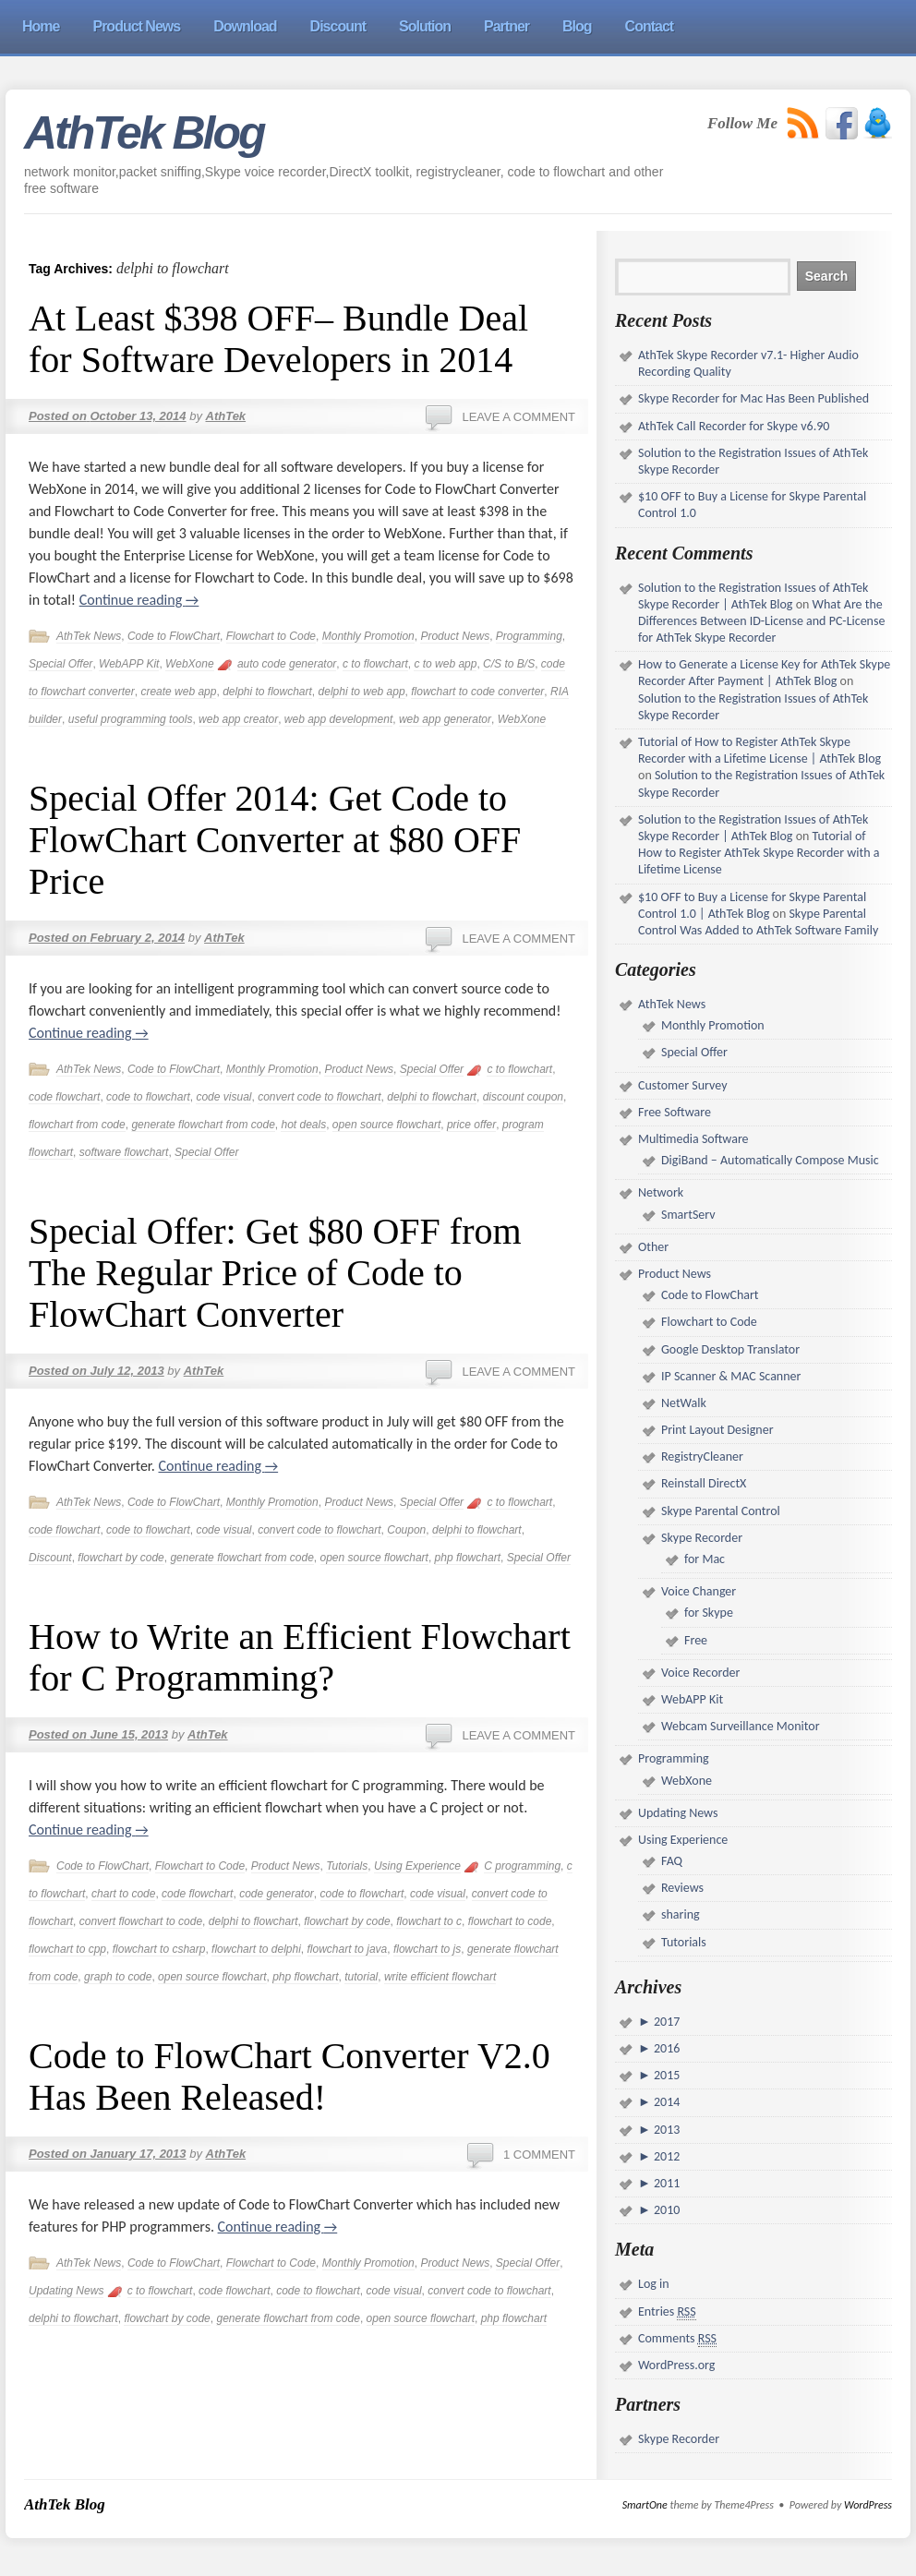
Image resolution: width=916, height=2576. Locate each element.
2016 (666, 2048)
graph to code (117, 1976)
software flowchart (124, 1152)
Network (660, 1192)
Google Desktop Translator (730, 1349)
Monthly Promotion (368, 636)
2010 (666, 2210)
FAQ (671, 1861)
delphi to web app (362, 691)
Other (653, 1247)
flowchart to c (429, 1921)
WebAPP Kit (129, 663)
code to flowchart (148, 1096)
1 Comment (539, 2154)
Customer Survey (682, 1085)
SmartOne (645, 2504)
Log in (653, 2284)
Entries (667, 2312)
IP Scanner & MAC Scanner (731, 1376)
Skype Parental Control (720, 1511)
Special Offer (60, 663)
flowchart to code (510, 1921)
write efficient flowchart (440, 1976)
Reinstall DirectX (703, 1483)
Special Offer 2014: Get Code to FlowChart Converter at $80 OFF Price (275, 839)
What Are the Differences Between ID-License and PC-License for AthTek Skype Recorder (761, 620)
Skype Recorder (701, 1538)
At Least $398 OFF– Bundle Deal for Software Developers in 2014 (278, 338)
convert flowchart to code (140, 1921)
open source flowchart (386, 1124)
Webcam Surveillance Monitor (740, 1726)
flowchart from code (77, 1124)
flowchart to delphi (256, 1949)
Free (695, 1640)
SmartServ (688, 1214)
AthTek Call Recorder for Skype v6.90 (733, 426)
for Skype (708, 1612)
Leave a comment (518, 417)
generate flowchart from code (202, 1124)
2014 (666, 2102)
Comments (677, 2338)
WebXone (189, 663)
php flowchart (467, 1557)
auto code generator (286, 663)
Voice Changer (698, 1591)
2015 (666, 2075)
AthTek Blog (144, 133)
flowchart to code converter (477, 691)
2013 (666, 2129)
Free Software (674, 1112)
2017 (666, 2021)
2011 (666, 2183)
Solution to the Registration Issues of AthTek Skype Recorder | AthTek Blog (753, 596)
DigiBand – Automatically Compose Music (770, 1160)
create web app (178, 691)
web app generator (445, 719)
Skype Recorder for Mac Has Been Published (753, 398)
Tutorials (347, 1866)
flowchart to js (427, 1949)
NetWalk (683, 1403)
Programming (529, 636)
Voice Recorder (700, 1672)
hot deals (303, 1124)
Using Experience (417, 1866)
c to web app (445, 663)
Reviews (682, 1888)
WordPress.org (676, 2365)
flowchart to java (347, 1949)
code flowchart (64, 1096)
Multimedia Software (693, 1139)
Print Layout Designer (717, 1430)
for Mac (704, 1559)
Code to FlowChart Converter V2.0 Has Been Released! (289, 2076)
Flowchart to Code (271, 636)
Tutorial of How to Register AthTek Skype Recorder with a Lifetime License (759, 852)
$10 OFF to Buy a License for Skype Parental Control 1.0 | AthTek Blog (752, 905)
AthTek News (88, 636)
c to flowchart (375, 663)
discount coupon (523, 1096)
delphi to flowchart (267, 691)
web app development (338, 719)
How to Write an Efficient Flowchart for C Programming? (300, 1657)
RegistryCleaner (702, 1456)
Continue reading (139, 599)
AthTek (226, 416)
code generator (276, 1893)
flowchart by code (120, 1557)
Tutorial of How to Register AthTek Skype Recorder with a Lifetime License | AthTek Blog (759, 750)
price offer (471, 1124)
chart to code (123, 1893)
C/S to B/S (509, 663)
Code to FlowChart (173, 636)
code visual (223, 1096)
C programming (522, 1866)
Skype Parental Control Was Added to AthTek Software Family (758, 922)
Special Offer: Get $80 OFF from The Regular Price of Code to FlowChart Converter (275, 1272)
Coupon (406, 1529)
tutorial (361, 1976)
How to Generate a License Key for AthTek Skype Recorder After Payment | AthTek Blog (764, 672)
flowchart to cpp (67, 1949)
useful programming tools (130, 719)
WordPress (868, 2504)
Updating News (66, 2290)
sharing (680, 1914)
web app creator (238, 719)
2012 (666, 2156)
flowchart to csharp (159, 1949)
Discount (50, 1557)
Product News (454, 636)
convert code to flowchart (319, 1096)
